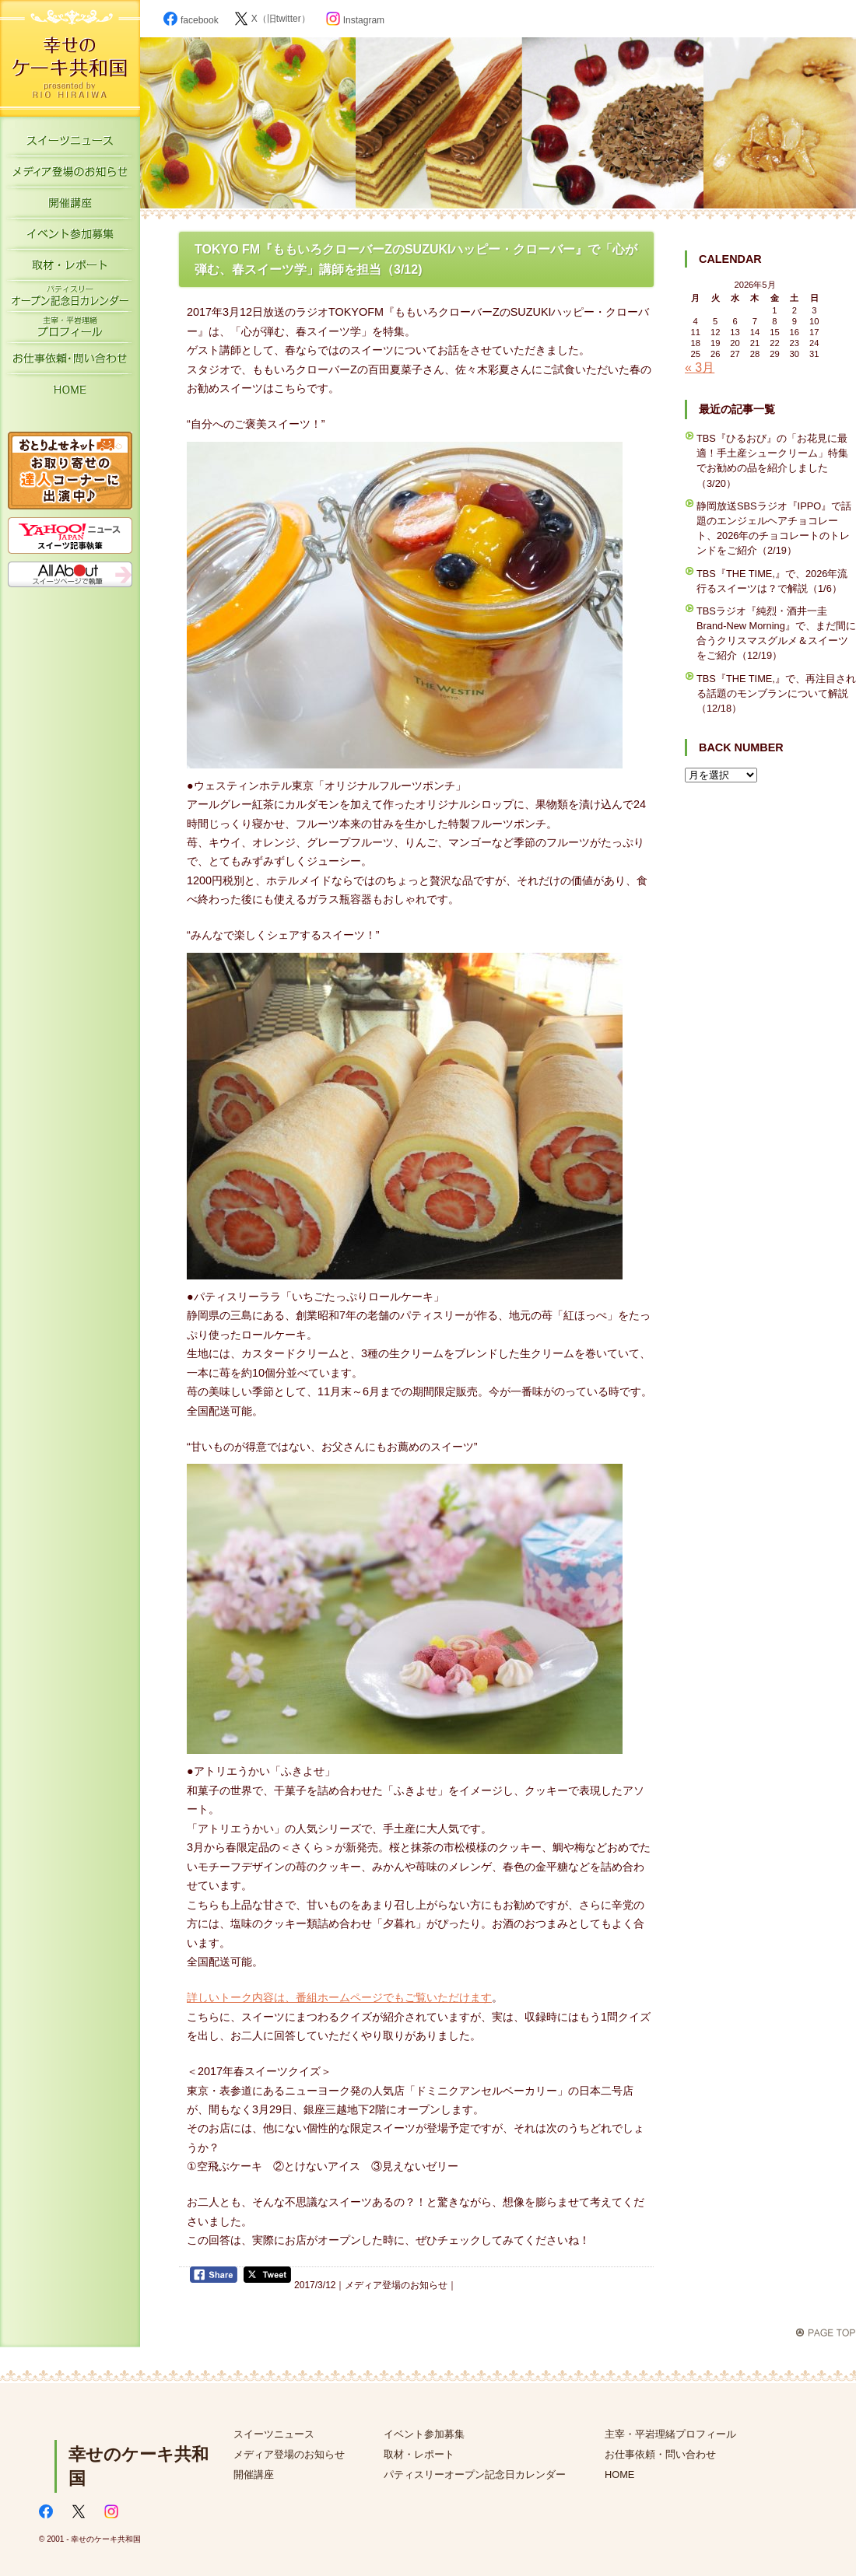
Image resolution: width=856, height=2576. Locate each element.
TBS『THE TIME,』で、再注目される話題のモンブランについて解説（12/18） (776, 693)
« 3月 (699, 367)
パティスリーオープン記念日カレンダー (70, 299)
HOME (70, 392)
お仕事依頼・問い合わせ (660, 2454)
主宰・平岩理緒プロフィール (70, 330)
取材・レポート (70, 268)
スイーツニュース (70, 143)
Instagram (355, 20)
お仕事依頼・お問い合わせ (70, 361)
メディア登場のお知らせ (70, 175)
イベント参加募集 (70, 237)
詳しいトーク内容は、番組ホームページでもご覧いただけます (339, 1997)
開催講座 (70, 206)
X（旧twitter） (272, 18)
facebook (191, 20)
